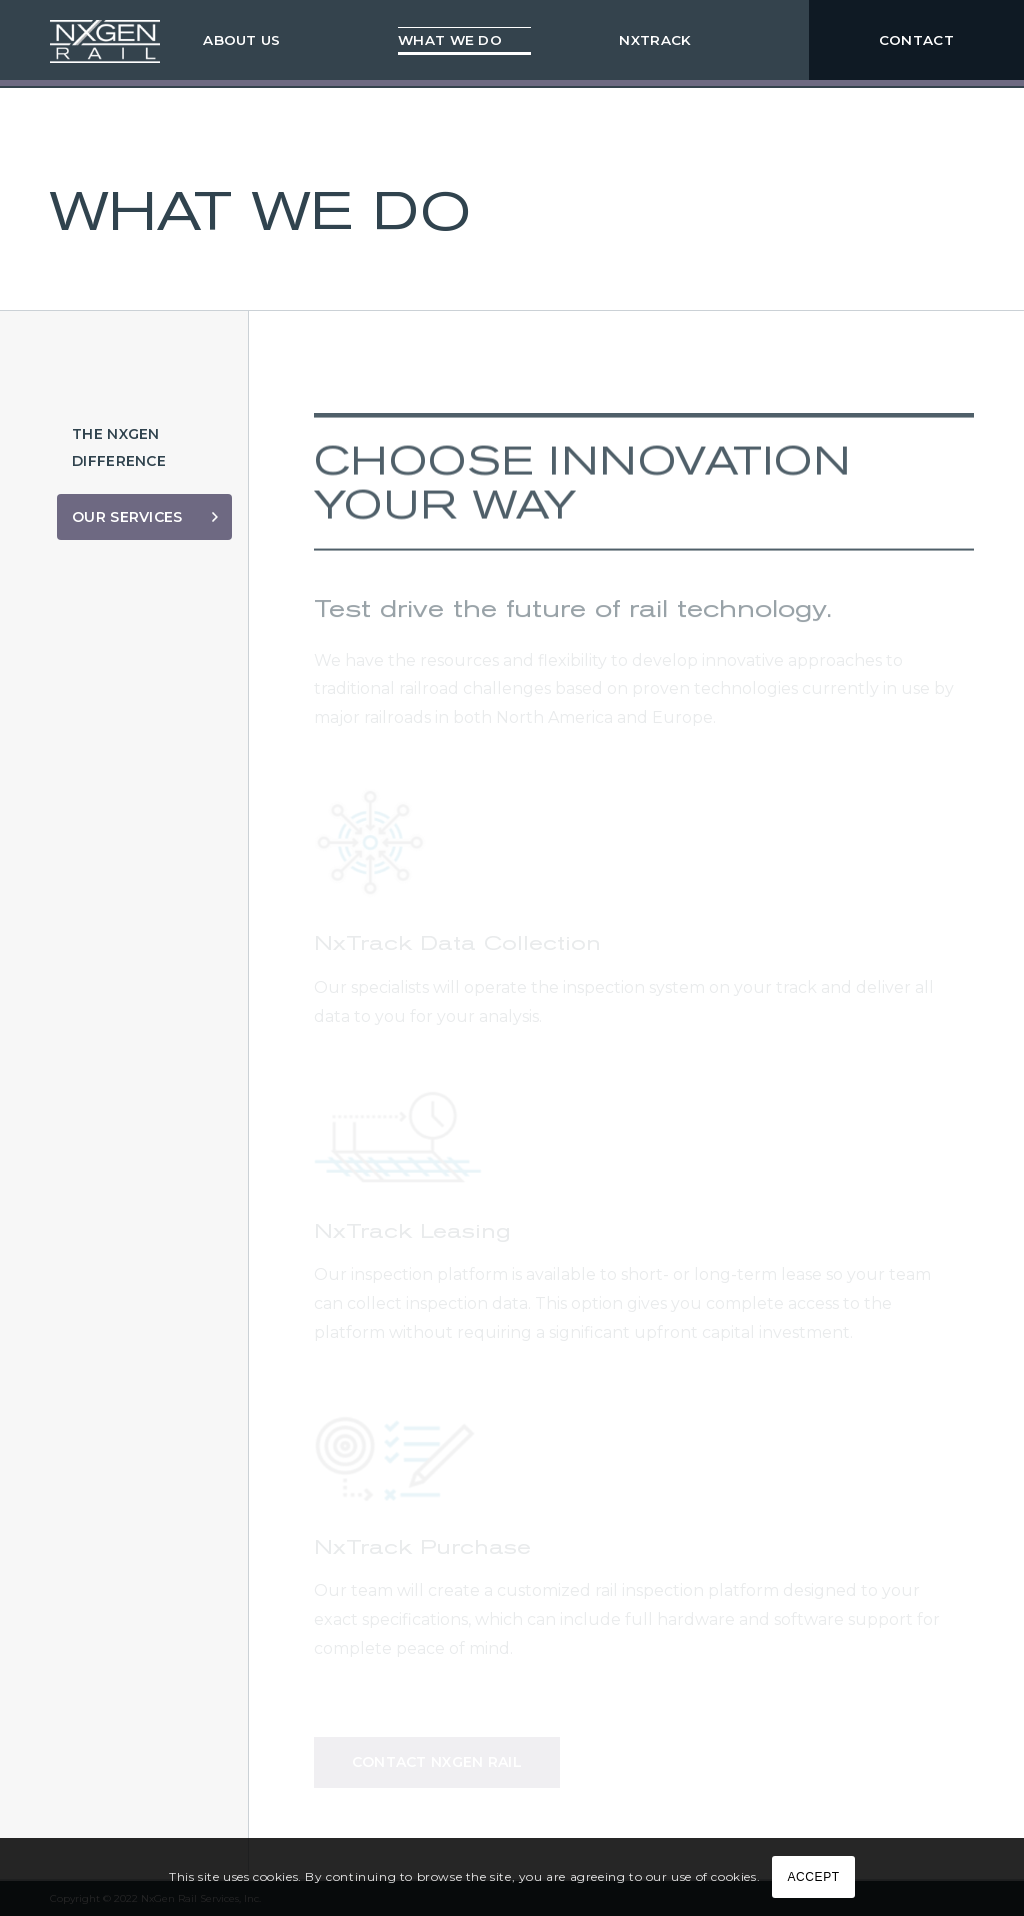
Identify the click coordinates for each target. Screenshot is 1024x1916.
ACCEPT (813, 1877)
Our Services (127, 517)
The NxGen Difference (119, 447)
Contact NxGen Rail (437, 1763)
